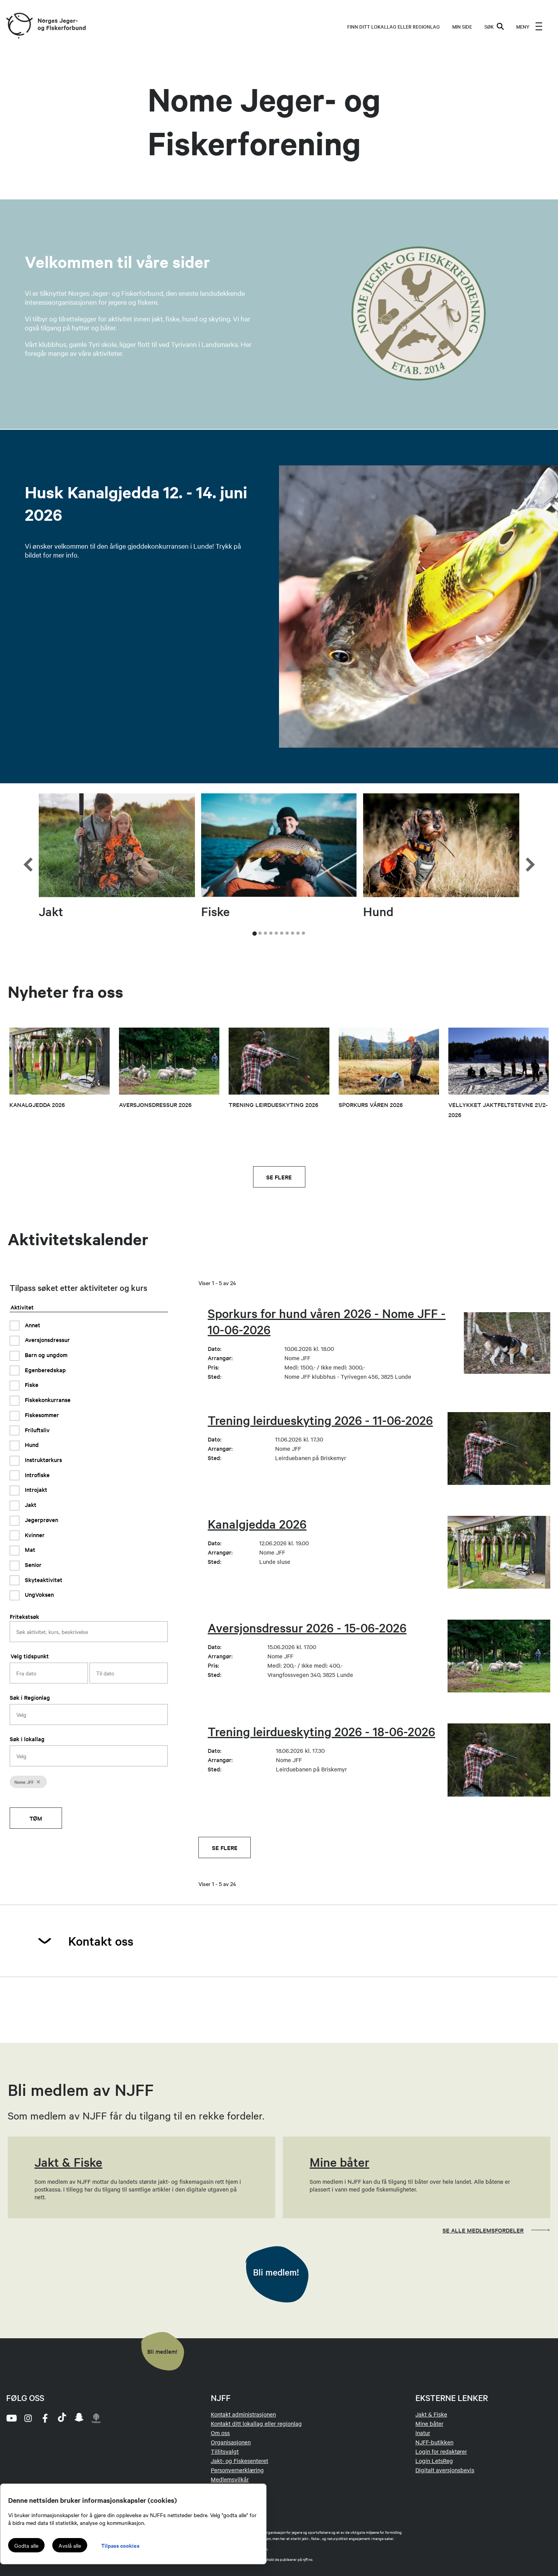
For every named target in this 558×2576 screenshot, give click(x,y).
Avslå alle (70, 2545)
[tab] (254, 934)
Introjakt (35, 1489)
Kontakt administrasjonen (243, 2414)
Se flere (279, 1177)
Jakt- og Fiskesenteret (239, 2460)
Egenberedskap (44, 1370)
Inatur (422, 2433)
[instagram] (27, 2418)
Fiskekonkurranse (47, 1399)
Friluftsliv (36, 1430)
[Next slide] (529, 845)
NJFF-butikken (434, 2442)
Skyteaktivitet (42, 1579)
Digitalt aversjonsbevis (444, 2470)
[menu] (529, 26)
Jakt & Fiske (431, 2414)
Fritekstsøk (24, 1616)
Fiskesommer (41, 1415)
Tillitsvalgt (225, 2451)
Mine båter (429, 2423)
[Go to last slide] (29, 845)
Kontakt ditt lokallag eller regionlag (256, 2423)
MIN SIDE (462, 26)
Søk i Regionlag (30, 1697)
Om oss (220, 2433)
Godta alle (26, 2545)
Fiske (30, 1384)
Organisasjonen (231, 2442)
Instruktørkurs (42, 1459)
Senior (32, 1564)
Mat (29, 1549)
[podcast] (96, 2418)
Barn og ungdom (45, 1355)
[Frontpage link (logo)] (19, 26)
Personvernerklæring (237, 2470)
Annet (31, 1325)
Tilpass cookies (120, 2545)
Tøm (35, 1818)
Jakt (29, 1504)
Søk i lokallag (27, 1739)
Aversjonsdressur (46, 1339)
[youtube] (10, 2418)
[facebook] (45, 2418)
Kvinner (34, 1535)
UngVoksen (38, 1594)
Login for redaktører (441, 2451)
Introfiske (36, 1475)
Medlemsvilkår (230, 2479)
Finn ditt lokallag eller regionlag (393, 26)
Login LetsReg (434, 2460)
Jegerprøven (40, 1519)
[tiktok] (62, 2418)
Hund (31, 1444)
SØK (494, 26)
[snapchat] (79, 2418)
